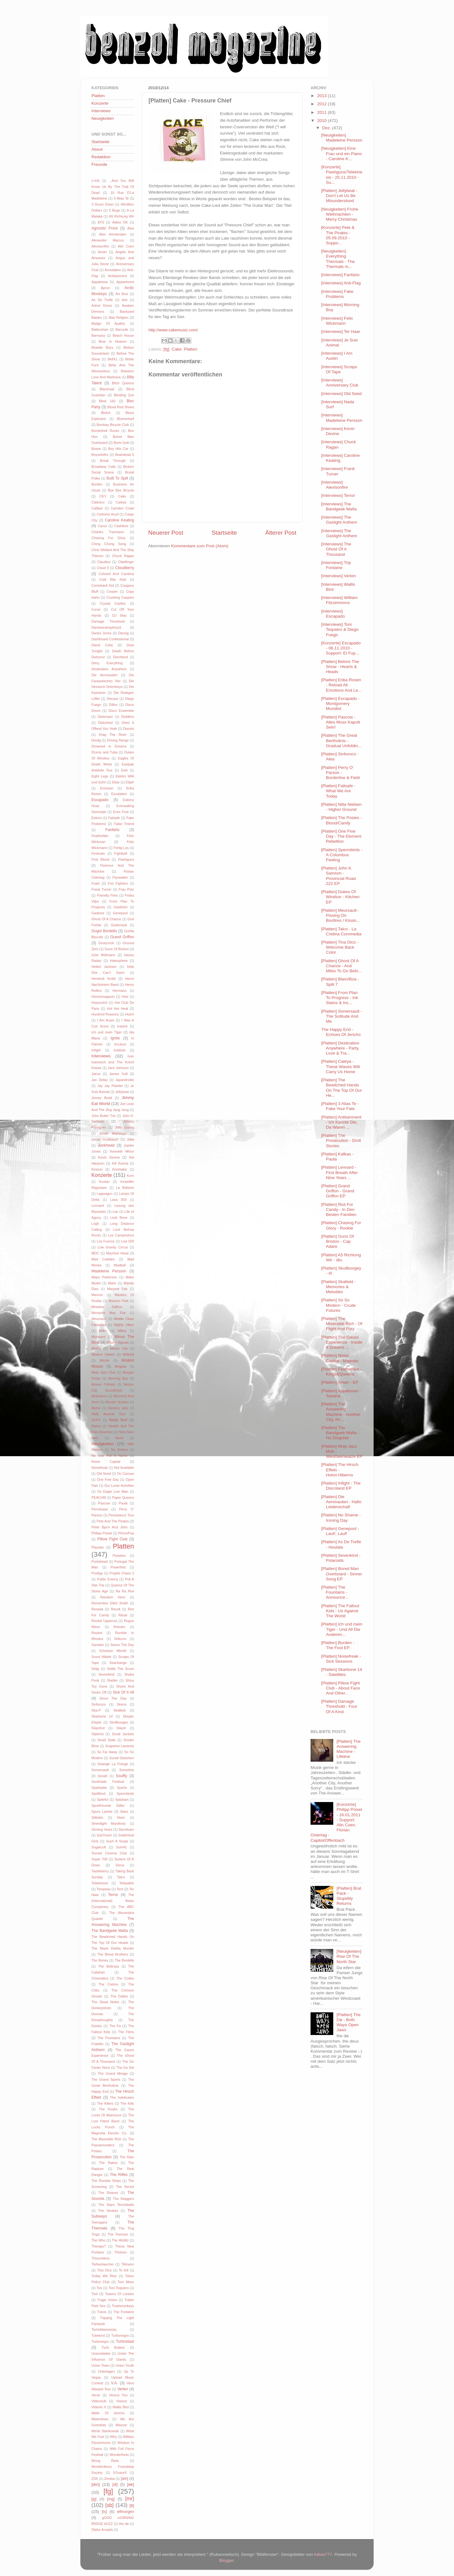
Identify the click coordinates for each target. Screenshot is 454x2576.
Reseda (97, 1609)
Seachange (118, 1663)
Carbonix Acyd (107, 514)
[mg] (111, 2499)
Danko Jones (101, 633)
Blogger (226, 2560)
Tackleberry (100, 1871)
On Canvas (125, 1473)
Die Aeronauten (104, 675)
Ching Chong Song (108, 544)
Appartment (125, 282)
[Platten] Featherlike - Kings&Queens (341, 1371)
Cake (177, 349)
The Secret (125, 2187)
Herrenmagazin (103, 996)
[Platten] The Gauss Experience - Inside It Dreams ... (342, 1342)
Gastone (97, 913)
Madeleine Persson (108, 1271)
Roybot (96, 1633)
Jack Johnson (118, 1068)
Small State (106, 1740)
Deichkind (120, 657)
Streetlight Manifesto (108, 1823)
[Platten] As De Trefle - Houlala (341, 1544)
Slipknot (97, 1734)
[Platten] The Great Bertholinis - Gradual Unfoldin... (341, 740)
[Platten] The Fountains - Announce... (335, 1592)
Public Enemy (107, 1579)
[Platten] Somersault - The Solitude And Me (341, 1016)
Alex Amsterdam (112, 234)
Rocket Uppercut (104, 1621)
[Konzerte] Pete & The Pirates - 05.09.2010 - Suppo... (338, 235)
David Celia (102, 645)
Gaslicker (121, 907)
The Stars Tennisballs (116, 2205)
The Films (126, 2032)
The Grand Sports (105, 2079)
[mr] (129, 2498)
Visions (121, 2401)
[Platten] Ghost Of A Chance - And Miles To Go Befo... (341, 965)
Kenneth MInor (122, 1151)
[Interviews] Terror (338, 495)
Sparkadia (99, 1787)
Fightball (120, 853)
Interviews (101, 110)
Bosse (96, 449)
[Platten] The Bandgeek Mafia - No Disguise (340, 1432)
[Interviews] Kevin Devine (338, 431)
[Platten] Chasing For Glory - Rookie (341, 1225)
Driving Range (118, 740)
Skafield (119, 1710)
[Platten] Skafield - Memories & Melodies (338, 1286)
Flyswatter (120, 877)
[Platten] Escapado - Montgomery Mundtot (340, 703)
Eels (124, 770)
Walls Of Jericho (108, 2413)
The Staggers (123, 2199)
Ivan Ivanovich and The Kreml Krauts (112, 1062)
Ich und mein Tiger (106, 1032)
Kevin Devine (109, 1157)
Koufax (104, 1181)
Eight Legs (99, 776)
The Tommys (118, 2234)
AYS (100, 222)
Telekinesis (99, 1883)
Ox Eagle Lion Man (112, 1491)
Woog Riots (105, 2461)
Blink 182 (107, 401)
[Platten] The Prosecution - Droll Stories (341, 1140)
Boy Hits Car (118, 449)
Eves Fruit (121, 812)
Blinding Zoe (124, 395)
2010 (322, 120)
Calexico (97, 502)
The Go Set (125, 2067)
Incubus (120, 1044)
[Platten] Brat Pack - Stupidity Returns (348, 1896)
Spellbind (98, 1793)
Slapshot (98, 1728)
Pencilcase (99, 1509)
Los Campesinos (121, 1235)
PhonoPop (126, 1533)
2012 (322, 104)
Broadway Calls (103, 466)
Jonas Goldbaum (105, 1139)
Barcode (122, 329)
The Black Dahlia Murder (112, 1948)
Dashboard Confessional (110, 639)
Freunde (99, 164)
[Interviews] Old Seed (341, 393)
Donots (128, 728)
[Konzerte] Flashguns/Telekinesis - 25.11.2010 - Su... (342, 175)
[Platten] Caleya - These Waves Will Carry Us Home (340, 1066)
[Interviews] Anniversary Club (339, 382)
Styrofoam (126, 1829)
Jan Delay (99, 1080)
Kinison (96, 1169)
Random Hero (112, 1597)
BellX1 (113, 359)
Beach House (123, 335)
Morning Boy (118, 1378)
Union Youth (124, 2365)
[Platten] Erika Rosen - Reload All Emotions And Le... (341, 684)
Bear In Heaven (113, 341)
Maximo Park (118, 1301)
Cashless (121, 526)
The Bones (99, 1960)
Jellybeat (122, 1092)
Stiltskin (97, 1817)
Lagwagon (105, 1193)
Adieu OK (120, 222)
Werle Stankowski (105, 2431)
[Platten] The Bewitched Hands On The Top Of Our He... (341, 1088)
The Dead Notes (105, 2002)
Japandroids (124, 1080)
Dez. (327, 127)
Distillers (127, 716)
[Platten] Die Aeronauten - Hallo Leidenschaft (341, 1501)
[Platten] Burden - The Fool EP (337, 1645)
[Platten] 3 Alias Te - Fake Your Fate (340, 1106)
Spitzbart (122, 1799)
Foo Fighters (118, 883)
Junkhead (106, 1145)
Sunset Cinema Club (109, 1853)
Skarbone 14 (102, 1716)
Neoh (119, 1438)
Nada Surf (118, 1420)
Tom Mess (126, 2282)
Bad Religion (119, 317)
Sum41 (121, 1847)
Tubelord (98, 2335)
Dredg (96, 740)
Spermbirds (125, 1793)
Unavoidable (100, 2353)
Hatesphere (119, 960)
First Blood (100, 859)
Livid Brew (118, 1217)
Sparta (122, 1787)
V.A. (114, 2383)
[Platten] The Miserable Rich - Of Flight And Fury (342, 1323)
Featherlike (99, 836)
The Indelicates (122, 2097)
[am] (124, 2478)
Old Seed (103, 1473)
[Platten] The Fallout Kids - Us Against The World (340, 1610)
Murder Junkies (117, 1402)
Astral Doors (101, 305)
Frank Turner (101, 889)
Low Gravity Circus (112, 1247)
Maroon (97, 1295)
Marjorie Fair (117, 1289)
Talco (121, 1877)
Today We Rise (104, 2276)
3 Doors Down (102, 204)
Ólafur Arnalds (102, 2530)
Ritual (123, 1615)
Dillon (113, 705)
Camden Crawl (122, 508)
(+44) (95, 181)
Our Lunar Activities (119, 1485)
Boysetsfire (99, 454)
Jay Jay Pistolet (110, 1086)
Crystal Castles (113, 603)
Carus (102, 526)
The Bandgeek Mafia (109, 1930)
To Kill (123, 2270)
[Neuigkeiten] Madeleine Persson (342, 137)
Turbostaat (125, 2341)
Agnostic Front (104, 228)
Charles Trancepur (107, 532)
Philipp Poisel (101, 1533)
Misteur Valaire (103, 1354)
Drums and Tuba (104, 752)
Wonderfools (119, 2455)
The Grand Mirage (113, 2073)
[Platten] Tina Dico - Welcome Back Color (339, 947)
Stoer (121, 1817)
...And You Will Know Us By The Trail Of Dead (112, 187)
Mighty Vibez (124, 1325)
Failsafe (114, 818)
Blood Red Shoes (120, 407)
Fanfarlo (112, 830)
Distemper (105, 716)
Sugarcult (98, 1847)
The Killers (105, 2103)
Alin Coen (126, 246)
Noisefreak (99, 1467)
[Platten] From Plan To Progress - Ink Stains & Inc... (339, 997)
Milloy (122, 1331)
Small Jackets (123, 1734)
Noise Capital (105, 1461)
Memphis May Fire (108, 1313)
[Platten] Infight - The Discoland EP (341, 1486)
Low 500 (127, 1241)
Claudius (103, 562)
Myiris (95, 1408)
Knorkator (119, 1169)
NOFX (96, 1420)
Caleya (121, 502)
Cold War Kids (112, 579)
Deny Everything (107, 663)
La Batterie (125, 1187)
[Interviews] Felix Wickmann (337, 321)
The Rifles (119, 2174)
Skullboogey (118, 1722)
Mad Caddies (103, 1259)
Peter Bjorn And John (109, 1527)
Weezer (121, 2425)
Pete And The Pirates (112, 1521)
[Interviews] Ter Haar (340, 331)
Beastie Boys (102, 347)
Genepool (120, 913)
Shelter (112, 1680)
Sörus (119, 1865)
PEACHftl (98, 1497)
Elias (115, 782)
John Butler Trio (103, 1116)
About (96, 149)
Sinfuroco (98, 1704)
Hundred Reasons (105, 1014)
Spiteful (102, 1799)
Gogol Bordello (104, 931)
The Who (98, 2240)
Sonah (103, 1776)
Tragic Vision (107, 2300)
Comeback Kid (102, 585)
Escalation (119, 794)
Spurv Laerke (102, 1811)
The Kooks (108, 2109)
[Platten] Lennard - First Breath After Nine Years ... (339, 1172)
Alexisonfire (100, 246)
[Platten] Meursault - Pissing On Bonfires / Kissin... (340, 915)
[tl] (132, 2505)
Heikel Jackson (104, 966)
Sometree (126, 1770)
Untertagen (106, 2371)
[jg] (93, 2499)
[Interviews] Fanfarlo (340, 274)
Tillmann (127, 2264)
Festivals (98, 853)
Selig (95, 1669)
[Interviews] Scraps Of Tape (339, 369)
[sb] (109, 2505)
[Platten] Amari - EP (339, 1382)
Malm (112, 1283)
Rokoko (119, 1627)
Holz (125, 996)
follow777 (323, 2554)
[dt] (115, 2484)
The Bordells (124, 1960)
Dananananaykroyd (106, 627)
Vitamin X (98, 2407)
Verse (95, 2395)
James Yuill (118, 1074)
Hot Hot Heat (117, 1008)
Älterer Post (280, 532)
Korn (130, 1176)
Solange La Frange (112, 1764)
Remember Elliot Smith (109, 1603)
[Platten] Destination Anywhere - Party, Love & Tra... (340, 1048)
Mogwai (120, 1366)
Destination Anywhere (109, 669)
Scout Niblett (101, 1657)
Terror (113, 1895)
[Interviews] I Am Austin (336, 356)
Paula (123, 1503)
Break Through (113, 460)
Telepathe (126, 1883)
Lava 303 (118, 1199)
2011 (322, 112)
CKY (102, 496)
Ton (99, 2288)
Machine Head (117, 1253)
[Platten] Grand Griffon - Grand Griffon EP (337, 1190)
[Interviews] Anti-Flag (341, 283)
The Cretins (108, 1984)
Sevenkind (106, 1674)
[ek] (130, 2484)
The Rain (126, 2157)
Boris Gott (121, 443)
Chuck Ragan (123, 556)
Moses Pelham (103, 1384)
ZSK (94, 2478)
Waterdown (99, 2419)
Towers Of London (119, 2294)
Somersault (100, 1770)
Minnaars (98, 1337)
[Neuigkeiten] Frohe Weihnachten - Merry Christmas (339, 214)
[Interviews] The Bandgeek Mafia (339, 506)
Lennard (97, 1205)
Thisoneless (100, 2258)
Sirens (121, 1704)
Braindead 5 (124, 454)
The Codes (125, 1978)
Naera (96, 1426)
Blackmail (107, 389)
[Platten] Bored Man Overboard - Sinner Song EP (341, 1573)
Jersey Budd (101, 1098)
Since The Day (113, 1698)
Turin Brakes (113, 2347)
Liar (115, 1211)
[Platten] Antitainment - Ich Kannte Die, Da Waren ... (341, 1122)
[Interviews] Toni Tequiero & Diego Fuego (340, 629)
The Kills (127, 2103)
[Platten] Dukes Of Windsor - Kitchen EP (340, 896)
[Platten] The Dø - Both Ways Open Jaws (348, 2022)
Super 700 (99, 1859)
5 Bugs (114, 210)
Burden (96, 484)
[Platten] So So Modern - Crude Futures (338, 1305)
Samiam (97, 1645)
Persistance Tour (121, 1515)
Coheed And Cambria (116, 574)
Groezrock (106, 943)
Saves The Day (122, 1645)
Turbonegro (100, 2341)
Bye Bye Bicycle (121, 490)
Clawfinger (126, 562)
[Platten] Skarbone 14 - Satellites (341, 1672)
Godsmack (119, 925)
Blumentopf (125, 419)
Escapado (99, 800)
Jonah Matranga (112, 1133)
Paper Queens (123, 1497)
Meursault (98, 1319)
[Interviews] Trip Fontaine (336, 565)
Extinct (96, 818)
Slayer (121, 1728)
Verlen (122, 2389)
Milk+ (103, 1331)
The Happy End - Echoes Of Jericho (341, 1032)
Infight (96, 1050)
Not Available (124, 1467)
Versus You (118, 2395)
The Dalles (119, 1996)
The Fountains (108, 2038)
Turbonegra (120, 2335)
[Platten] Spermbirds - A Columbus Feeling (342, 854)
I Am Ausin (105, 1020)
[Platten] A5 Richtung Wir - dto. (341, 1257)
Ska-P (96, 1710)
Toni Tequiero (118, 2288)
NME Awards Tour (108, 1414)
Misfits (96, 1348)
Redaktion (101, 156)
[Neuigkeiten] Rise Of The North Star (348, 1956)
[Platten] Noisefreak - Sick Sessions (341, 1659)
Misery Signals (118, 1342)
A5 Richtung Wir (121, 216)
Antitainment (117, 276)
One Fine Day (108, 1479)
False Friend (124, 824)
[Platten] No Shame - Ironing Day (341, 1517)
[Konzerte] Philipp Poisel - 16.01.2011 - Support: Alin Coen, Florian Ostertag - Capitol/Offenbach (336, 1822)
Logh (95, 1223)
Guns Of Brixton (117, 949)
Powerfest (118, 1567)
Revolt (115, 1609)
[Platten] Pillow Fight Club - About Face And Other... (340, 1688)
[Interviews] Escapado (333, 614)
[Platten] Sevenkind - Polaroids (341, 1558)
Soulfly (121, 1776)
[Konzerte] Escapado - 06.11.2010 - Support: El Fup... (341, 648)
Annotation (113, 270)
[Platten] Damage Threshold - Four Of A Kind (339, 1706)
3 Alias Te (121, 198)
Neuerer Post (165, 532)
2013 (322, 95)
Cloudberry (124, 568)
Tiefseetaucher (102, 2264)
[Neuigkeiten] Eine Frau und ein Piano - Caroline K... (341, 153)
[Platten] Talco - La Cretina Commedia (341, 931)
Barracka (98, 335)
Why (113, 2437)
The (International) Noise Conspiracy (112, 1901)
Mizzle (104, 1360)
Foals (95, 883)
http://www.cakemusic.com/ (173, 330)
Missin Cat (118, 1348)
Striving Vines (101, 1829)
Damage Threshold (108, 621)
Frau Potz (126, 889)
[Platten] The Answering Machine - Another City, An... (341, 1412)
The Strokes (108, 2211)
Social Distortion (121, 1758)
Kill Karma (120, 1163)
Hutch (129, 1014)
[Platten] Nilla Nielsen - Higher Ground (341, 807)
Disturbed (105, 722)
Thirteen (120, 2252)
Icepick (122, 1026)
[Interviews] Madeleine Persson (342, 417)
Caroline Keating (119, 520)
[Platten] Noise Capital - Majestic (340, 1358)
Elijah (130, 782)
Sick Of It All (123, 1692)
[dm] (95, 2484)
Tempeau (103, 1889)
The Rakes (108, 2163)
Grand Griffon (122, 937)
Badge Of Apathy (108, 323)
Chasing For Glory (108, 538)
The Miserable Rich (106, 2139)
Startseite (224, 532)
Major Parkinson (104, 1277)
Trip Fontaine (124, 2312)
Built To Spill (117, 478)
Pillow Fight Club (112, 1539)
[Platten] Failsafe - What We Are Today (338, 790)
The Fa (115, 2026)
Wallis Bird (121, 2407)
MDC (95, 1253)
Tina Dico (104, 2270)
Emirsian (106, 788)
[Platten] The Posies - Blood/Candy (341, 820)
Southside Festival (107, 1781)
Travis (101, 2312)
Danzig (123, 633)
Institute (119, 1050)
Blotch (105, 413)
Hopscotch (99, 1002)
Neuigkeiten (102, 118)
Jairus (96, 1074)
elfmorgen (125, 2511)
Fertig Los (121, 848)
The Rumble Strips (106, 2181)
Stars (124, 1811)
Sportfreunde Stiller (108, 1805)
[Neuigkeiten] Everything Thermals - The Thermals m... (338, 259)
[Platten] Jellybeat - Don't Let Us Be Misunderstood (339, 195)
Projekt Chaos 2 (121, 1573)
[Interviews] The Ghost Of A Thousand (336, 549)
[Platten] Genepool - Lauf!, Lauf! (340, 1531)
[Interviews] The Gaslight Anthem (339, 520)
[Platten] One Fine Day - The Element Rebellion (341, 836)
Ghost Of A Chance (106, 919)
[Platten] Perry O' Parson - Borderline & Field (340, 772)
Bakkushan (99, 329)
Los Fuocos (105, 1241)
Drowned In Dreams (108, 746)
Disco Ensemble (121, 710)
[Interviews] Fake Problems (337, 294)
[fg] (166, 349)
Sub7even (104, 1835)
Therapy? (98, 2246)
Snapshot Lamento (119, 1746)
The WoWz (120, 2240)
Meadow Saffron (107, 1307)
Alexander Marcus (107, 240)
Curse (96, 609)
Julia (130, 1139)
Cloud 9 (103, 568)
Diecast (112, 699)
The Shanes (108, 2193)
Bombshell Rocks (105, 431)
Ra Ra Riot (125, 1591)
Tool (94, 2294)
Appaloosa (99, 282)
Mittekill (128, 1354)
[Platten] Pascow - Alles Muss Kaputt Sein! (340, 722)
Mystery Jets (118, 1408)
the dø (124, 2524)
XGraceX (120, 2472)
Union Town (100, 2365)
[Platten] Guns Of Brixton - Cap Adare (337, 1241)
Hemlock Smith (103, 978)
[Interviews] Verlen (338, 575)
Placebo (97, 1547)
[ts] (104, 2511)
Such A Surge (117, 1841)
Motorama (99, 1396)
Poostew (119, 1555)
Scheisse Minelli (112, 1651)
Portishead (99, 1561)
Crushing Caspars (120, 597)
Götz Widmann (103, 955)
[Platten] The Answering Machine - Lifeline (348, 1749)
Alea (130, 228)
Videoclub (98, 2401)
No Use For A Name (109, 1455)
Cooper (112, 591)
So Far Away (107, 1752)
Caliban (97, 508)
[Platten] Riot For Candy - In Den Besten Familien (339, 1209)
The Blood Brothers (112, 1954)
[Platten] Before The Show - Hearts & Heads (340, 666)
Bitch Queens (123, 383)
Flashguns (126, 859)
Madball (120, 1265)
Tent (120, 1889)
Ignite (115, 1038)
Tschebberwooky (104, 2329)
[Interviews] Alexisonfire (334, 485)
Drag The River (113, 734)
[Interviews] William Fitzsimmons (339, 600)
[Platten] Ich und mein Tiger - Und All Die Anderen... (342, 1629)
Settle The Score (120, 1669)
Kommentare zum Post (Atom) (200, 546)
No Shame (119, 1449)
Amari (102, 252)
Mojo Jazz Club (103, 1372)
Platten (190, 349)
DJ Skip (119, 615)
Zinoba (109, 2478)
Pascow (104, 1503)
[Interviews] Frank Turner (338, 471)
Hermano (119, 990)
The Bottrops (108, 1966)
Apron (105, 288)
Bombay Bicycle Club (112, 425)
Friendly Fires (107, 895)
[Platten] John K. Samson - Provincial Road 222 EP (338, 876)
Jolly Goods (124, 1127)
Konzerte (99, 103)
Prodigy (97, 1573)
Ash (125, 300)
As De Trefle (102, 300)
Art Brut (121, 294)
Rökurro (120, 1639)
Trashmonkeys (123, 2306)
